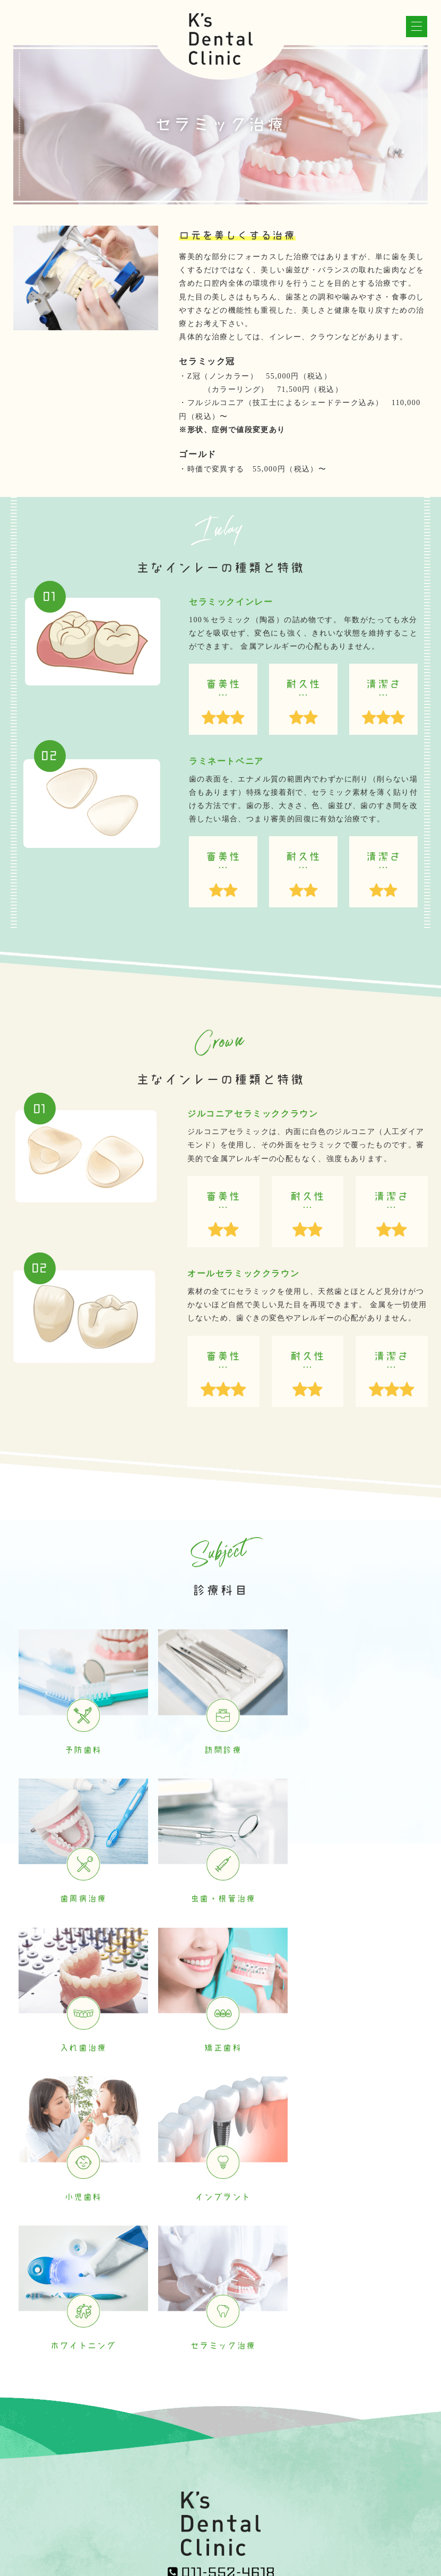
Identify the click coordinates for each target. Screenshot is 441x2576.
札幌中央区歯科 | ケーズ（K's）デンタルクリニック (244, 2548)
